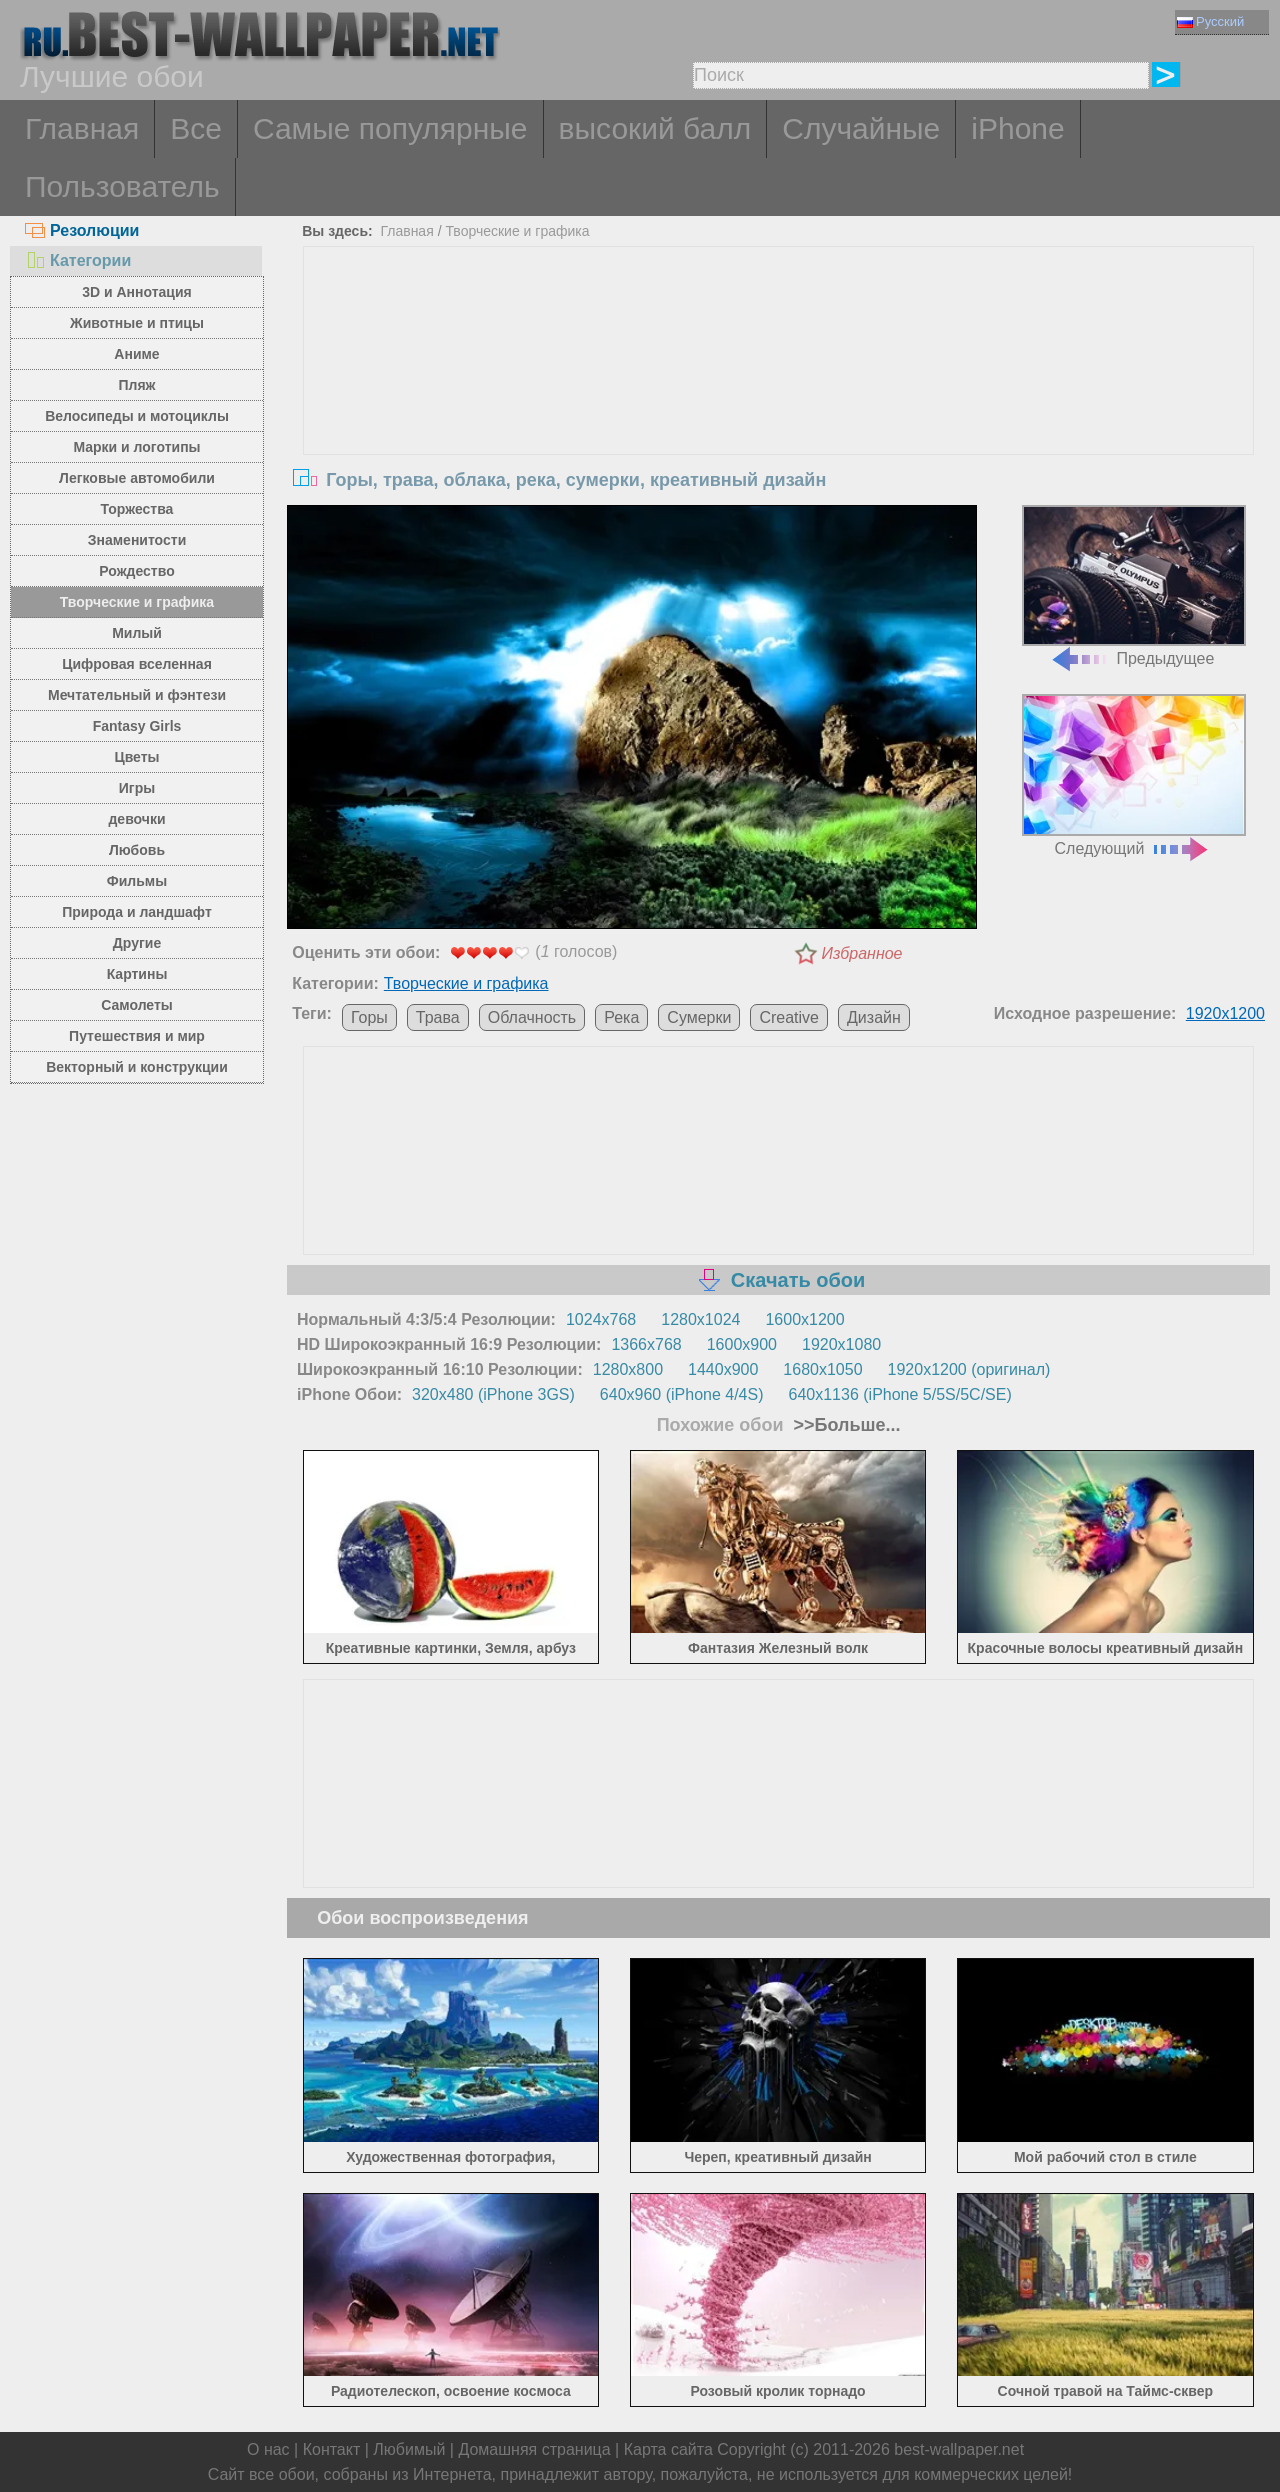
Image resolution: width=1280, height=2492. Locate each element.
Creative (789, 1017)
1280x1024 (700, 1319)
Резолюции (82, 230)
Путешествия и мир (137, 1036)
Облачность (532, 1017)
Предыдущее (1134, 586)
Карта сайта (668, 2449)
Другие (137, 943)
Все (196, 128)
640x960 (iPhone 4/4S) (682, 1394)
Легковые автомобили (137, 478)
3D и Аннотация (137, 292)
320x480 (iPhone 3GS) (493, 1394)
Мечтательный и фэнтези (137, 695)
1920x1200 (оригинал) (969, 1369)
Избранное (862, 953)
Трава (438, 1017)
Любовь (137, 850)
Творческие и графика (137, 602)
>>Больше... (845, 1425)
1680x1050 (822, 1369)
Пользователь (122, 186)
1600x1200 (804, 1319)
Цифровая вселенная (137, 664)
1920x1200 (1225, 1013)
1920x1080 (841, 1344)
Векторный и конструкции (137, 1067)
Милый (137, 633)
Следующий (1134, 775)
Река (621, 1017)
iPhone (1017, 128)
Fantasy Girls (137, 726)
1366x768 (646, 1344)
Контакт (332, 2449)
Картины (137, 974)
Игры (137, 788)
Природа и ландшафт (137, 912)
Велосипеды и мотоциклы (137, 416)
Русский (1210, 21)
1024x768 (601, 1319)
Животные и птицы (137, 323)
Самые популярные (390, 128)
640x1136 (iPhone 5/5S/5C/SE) (900, 1394)
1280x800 (628, 1369)
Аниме (136, 354)
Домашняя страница (534, 2449)
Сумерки (699, 1017)
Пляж (136, 385)
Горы (369, 1017)
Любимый (409, 2449)
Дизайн (874, 1017)
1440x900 (723, 1369)
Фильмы (137, 881)
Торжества (137, 509)
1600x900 (742, 1344)
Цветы (136, 757)
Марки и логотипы (136, 447)
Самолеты (137, 1005)
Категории (78, 260)
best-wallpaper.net (959, 2449)
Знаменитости (137, 540)
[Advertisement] (779, 397)
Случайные (861, 128)
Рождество (136, 571)
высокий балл (655, 128)
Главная (82, 128)
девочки (136, 819)
